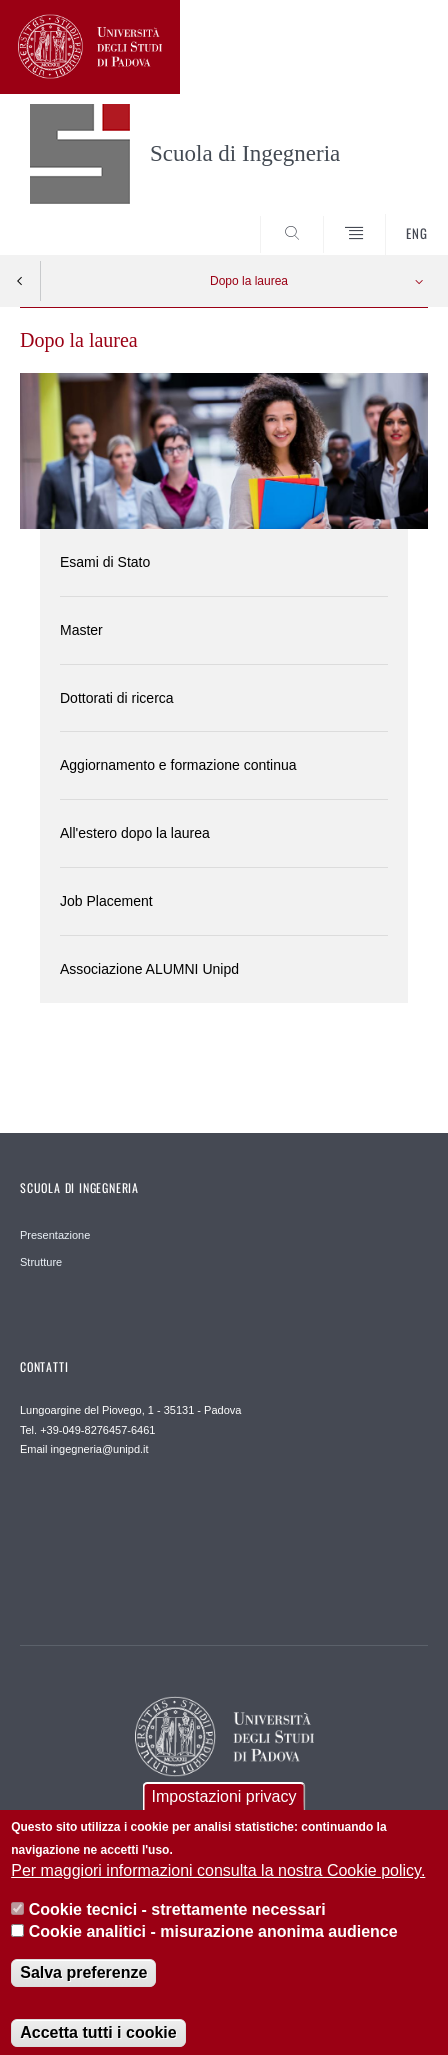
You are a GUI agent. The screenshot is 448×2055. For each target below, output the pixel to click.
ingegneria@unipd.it (100, 1449)
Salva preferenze (83, 1988)
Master (81, 630)
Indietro (20, 281)
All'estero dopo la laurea (135, 833)
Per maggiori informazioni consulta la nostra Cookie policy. (218, 1886)
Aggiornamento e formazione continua (178, 765)
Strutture (41, 1262)
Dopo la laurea (249, 281)
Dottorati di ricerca (117, 698)
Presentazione (55, 1235)
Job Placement (106, 901)
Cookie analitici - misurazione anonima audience (213, 1946)
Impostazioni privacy (224, 1812)
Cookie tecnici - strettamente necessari (177, 1924)
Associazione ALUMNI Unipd (149, 969)
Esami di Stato (105, 562)
